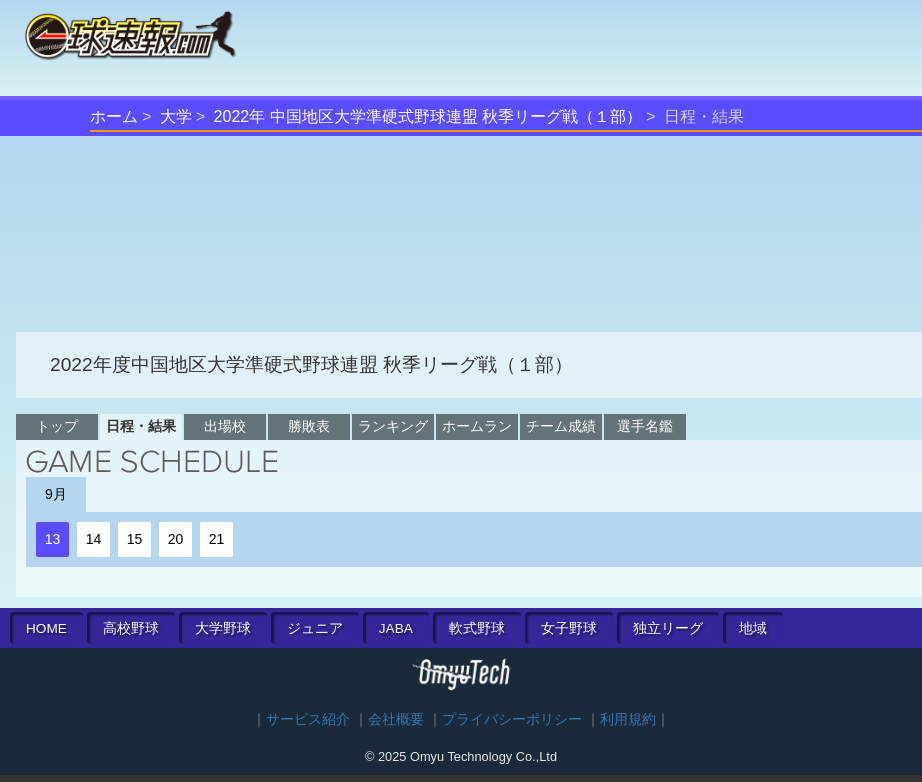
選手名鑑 (645, 426)
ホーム (114, 116)
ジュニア (315, 628)
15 (135, 539)
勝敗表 (309, 426)
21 (217, 539)
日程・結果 (141, 426)
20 (176, 539)
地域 (753, 628)
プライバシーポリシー (512, 719)
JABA (396, 628)
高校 (131, 628)
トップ (57, 426)
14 (94, 539)
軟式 (477, 628)
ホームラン (477, 426)
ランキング (393, 426)
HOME (46, 628)
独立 (668, 628)
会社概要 (396, 719)
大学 (176, 116)
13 (53, 539)
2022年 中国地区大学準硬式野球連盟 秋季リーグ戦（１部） (428, 116)
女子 (569, 628)
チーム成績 (561, 426)
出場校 (225, 426)
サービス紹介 (308, 719)
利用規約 (628, 719)
